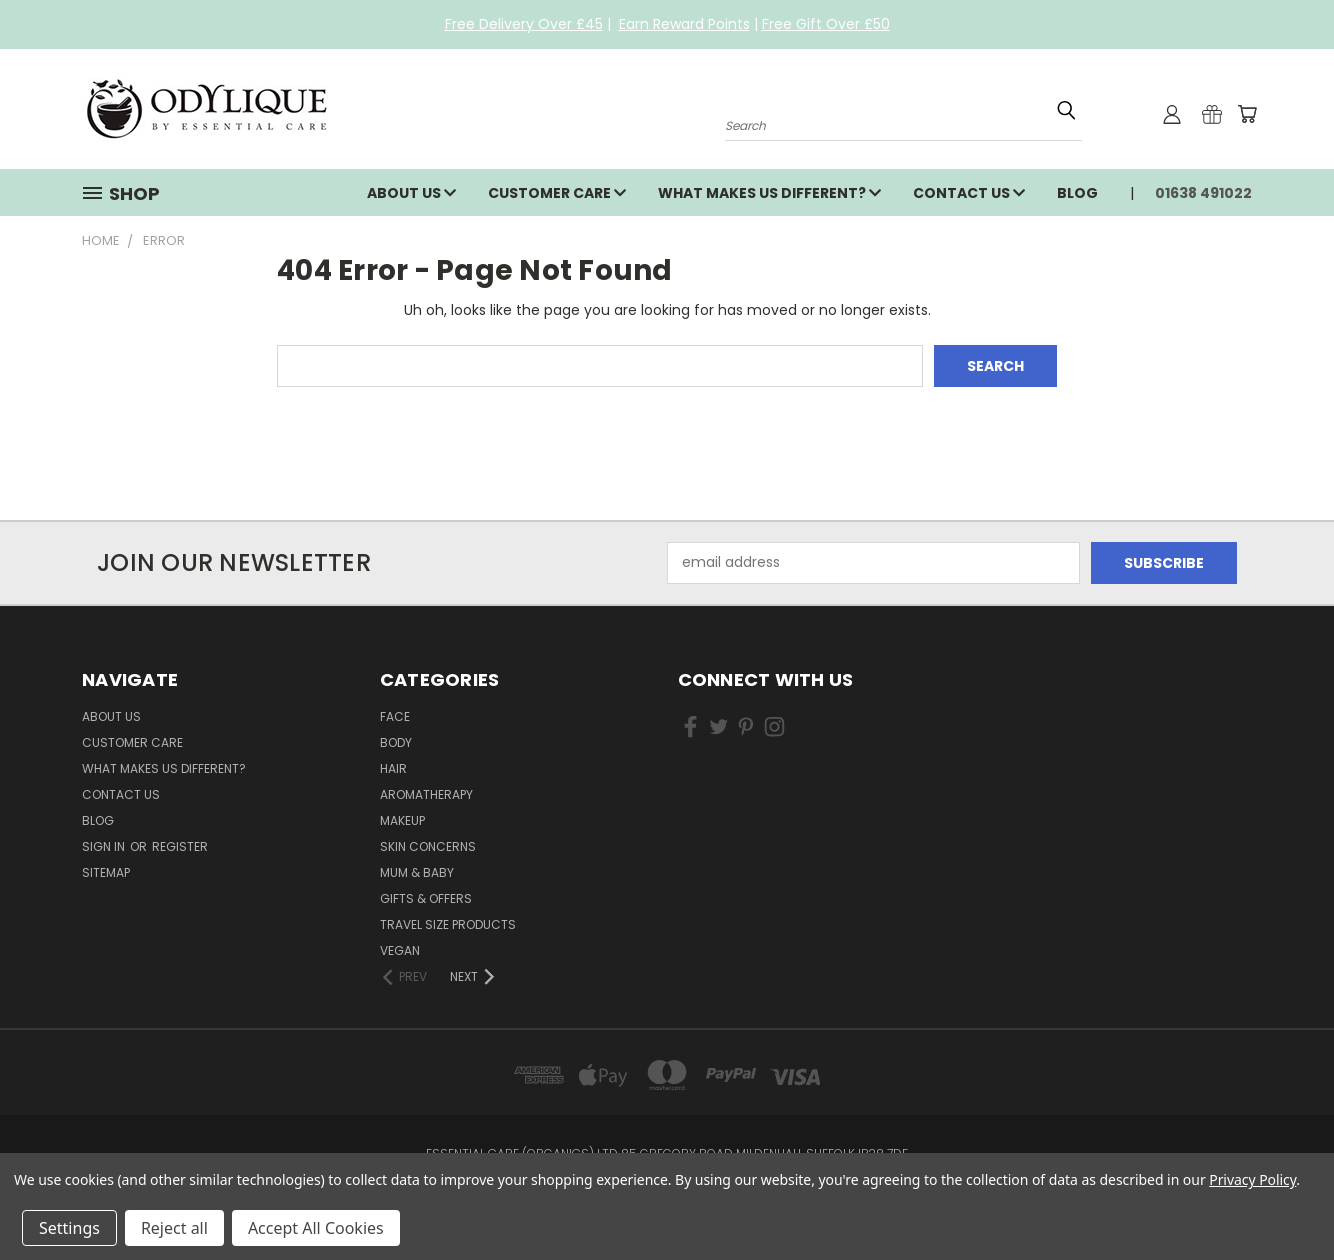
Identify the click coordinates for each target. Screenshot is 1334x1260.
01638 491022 (1203, 193)
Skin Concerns (428, 846)
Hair (393, 768)
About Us (411, 193)
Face (395, 716)
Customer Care (557, 193)
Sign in (105, 846)
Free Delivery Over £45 (524, 24)
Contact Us (969, 193)
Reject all (174, 1228)
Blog (1077, 193)
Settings (69, 1228)
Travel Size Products (448, 924)
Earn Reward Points (684, 24)
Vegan (400, 950)
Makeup (402, 820)
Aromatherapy (426, 794)
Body (396, 742)
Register (180, 846)
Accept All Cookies (316, 1228)
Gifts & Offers (426, 898)
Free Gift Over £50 (826, 24)
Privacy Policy (1252, 1179)
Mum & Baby (417, 872)
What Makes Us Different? (769, 193)
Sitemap (106, 872)
